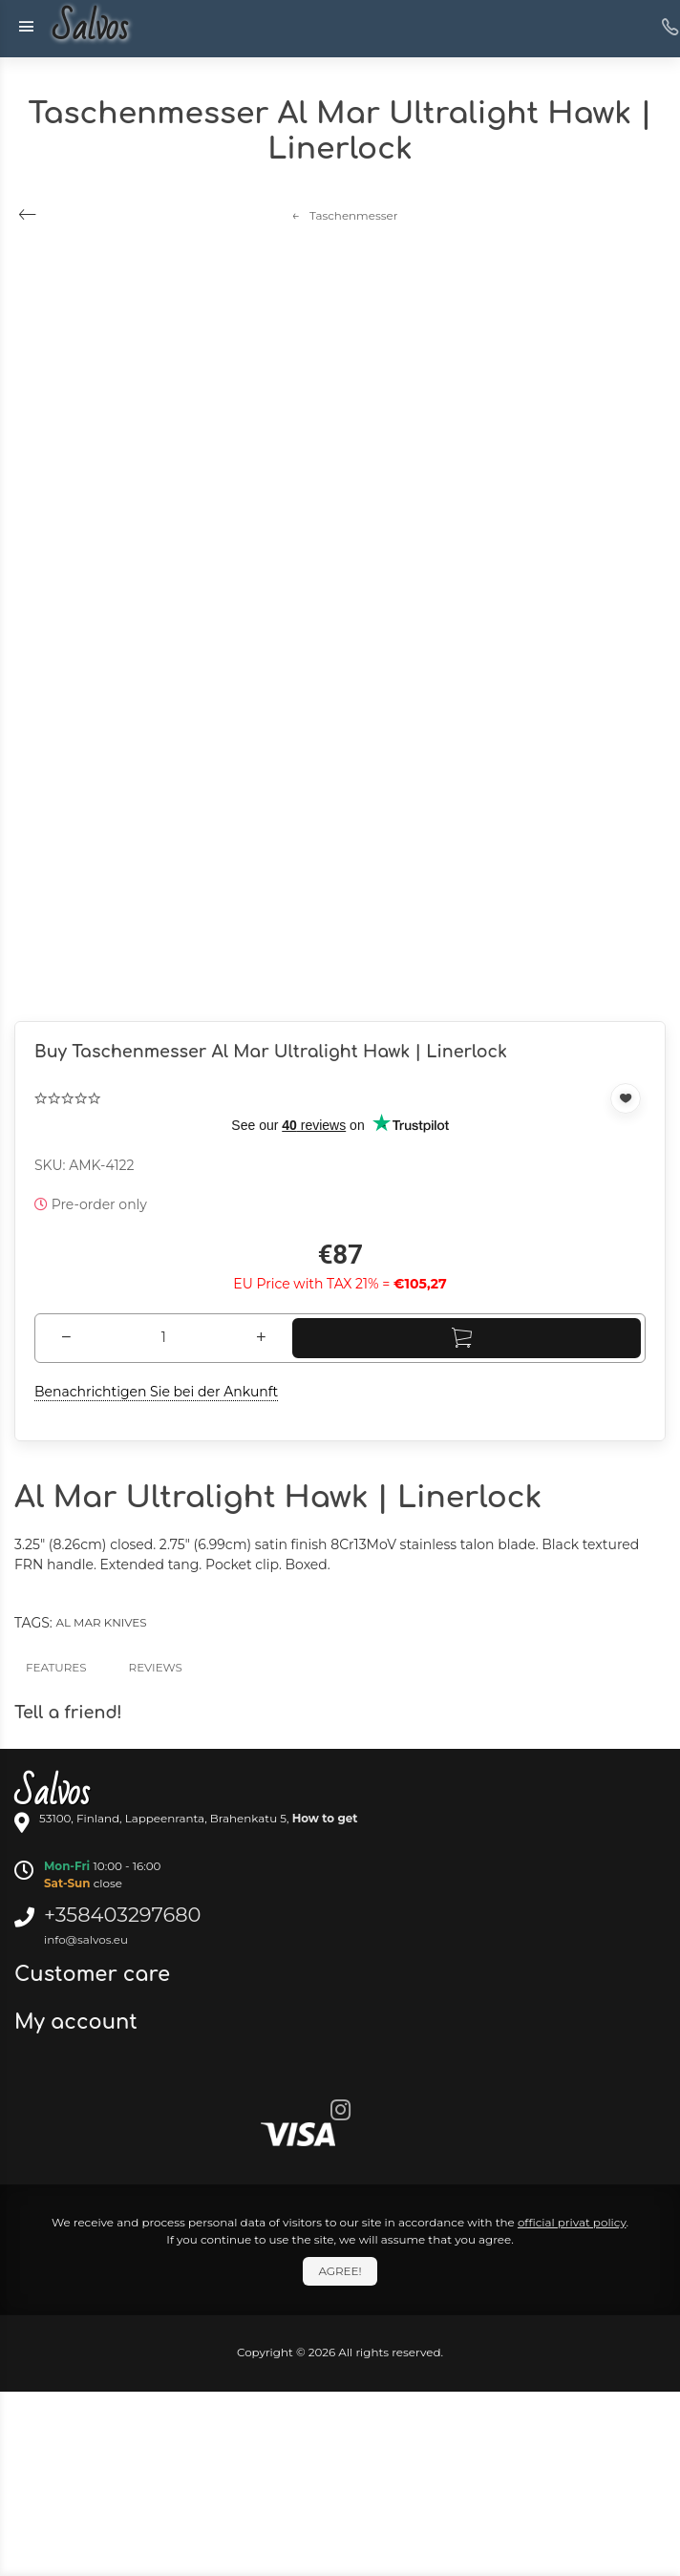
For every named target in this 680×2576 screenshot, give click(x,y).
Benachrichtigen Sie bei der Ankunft (156, 1391)
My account (78, 2022)
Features (56, 1667)
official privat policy (572, 2222)
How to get (325, 1818)
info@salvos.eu (86, 1939)
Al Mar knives (100, 1622)
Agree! (339, 2271)
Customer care (95, 1974)
